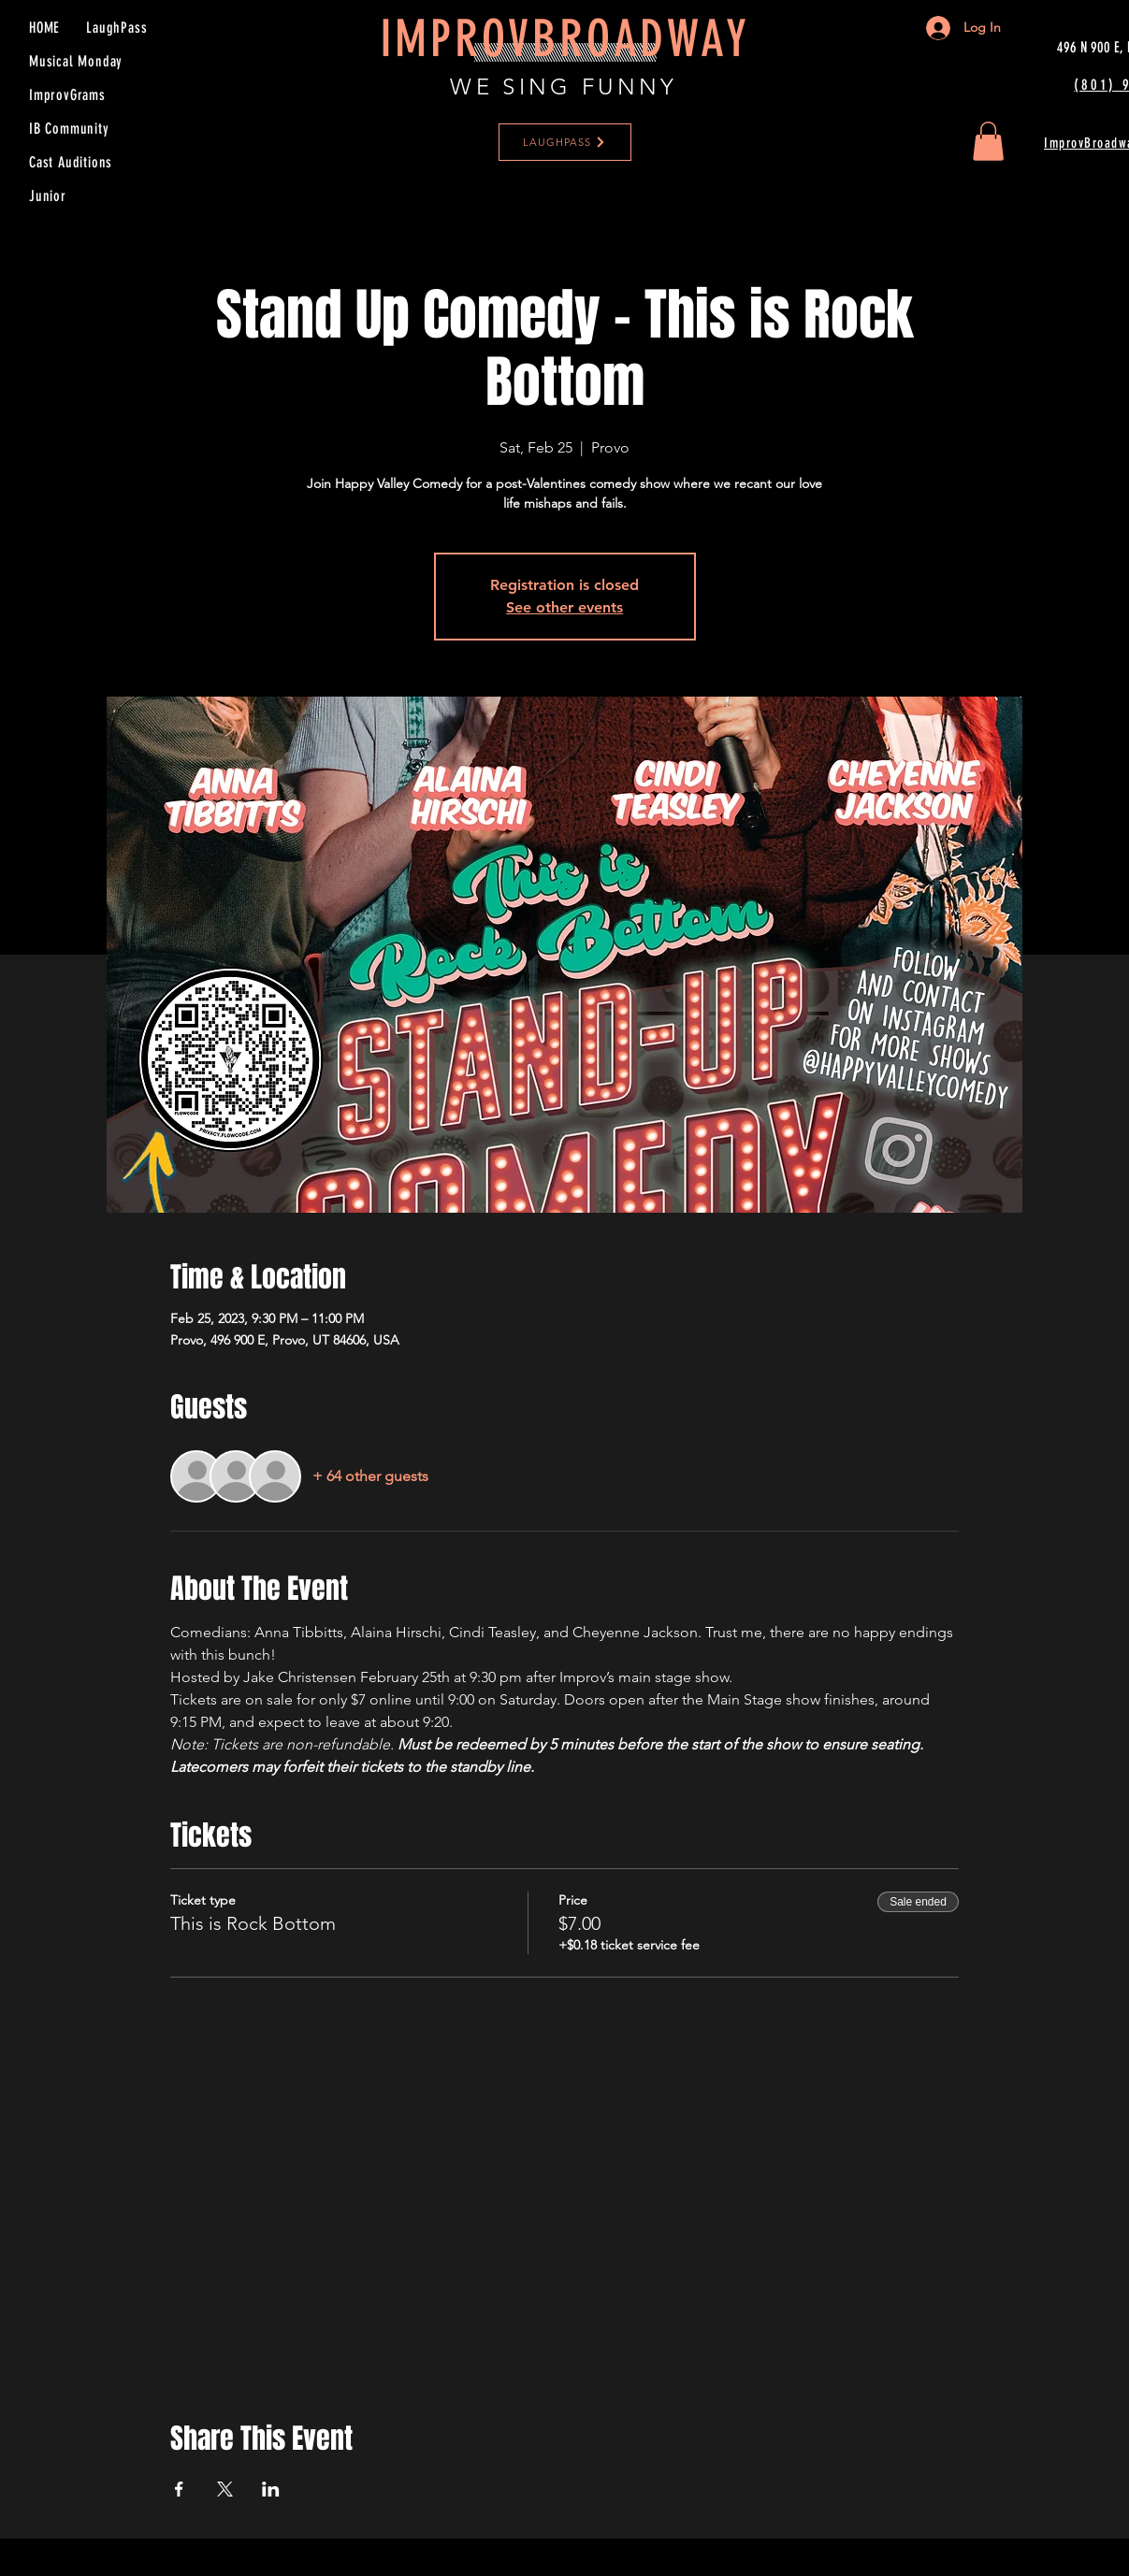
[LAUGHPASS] (565, 142)
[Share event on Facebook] (179, 2489)
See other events (564, 607)
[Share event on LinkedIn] (271, 2489)
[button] (988, 141)
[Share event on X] (225, 2489)
